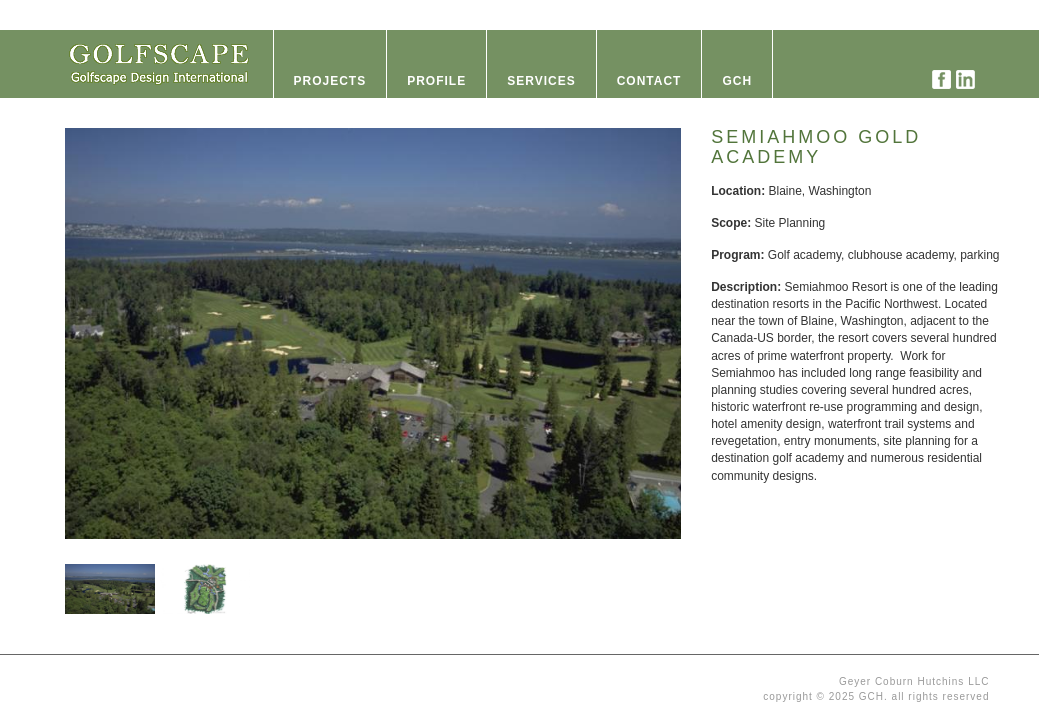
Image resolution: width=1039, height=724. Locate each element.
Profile (436, 81)
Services (541, 81)
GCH (737, 81)
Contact (649, 81)
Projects (330, 81)
